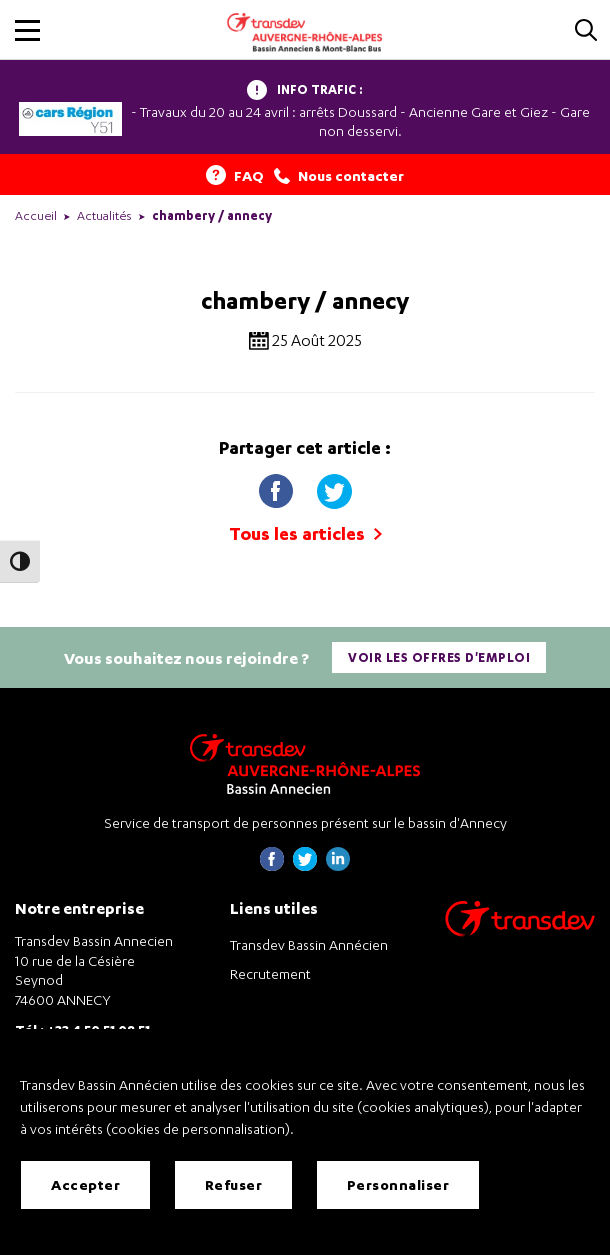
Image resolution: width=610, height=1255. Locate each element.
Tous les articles (305, 533)
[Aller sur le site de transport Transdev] (520, 931)
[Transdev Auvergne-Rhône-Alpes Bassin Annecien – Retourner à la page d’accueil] (305, 763)
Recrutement (270, 973)
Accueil (36, 215)
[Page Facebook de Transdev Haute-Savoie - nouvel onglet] (272, 865)
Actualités (104, 215)
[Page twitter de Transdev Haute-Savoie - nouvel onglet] (305, 865)
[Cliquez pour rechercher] (586, 31)
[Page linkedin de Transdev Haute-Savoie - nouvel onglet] (338, 865)
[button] (27, 30)
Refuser (234, 1184)
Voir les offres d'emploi (439, 657)
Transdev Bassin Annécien (309, 944)
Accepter (85, 1184)
